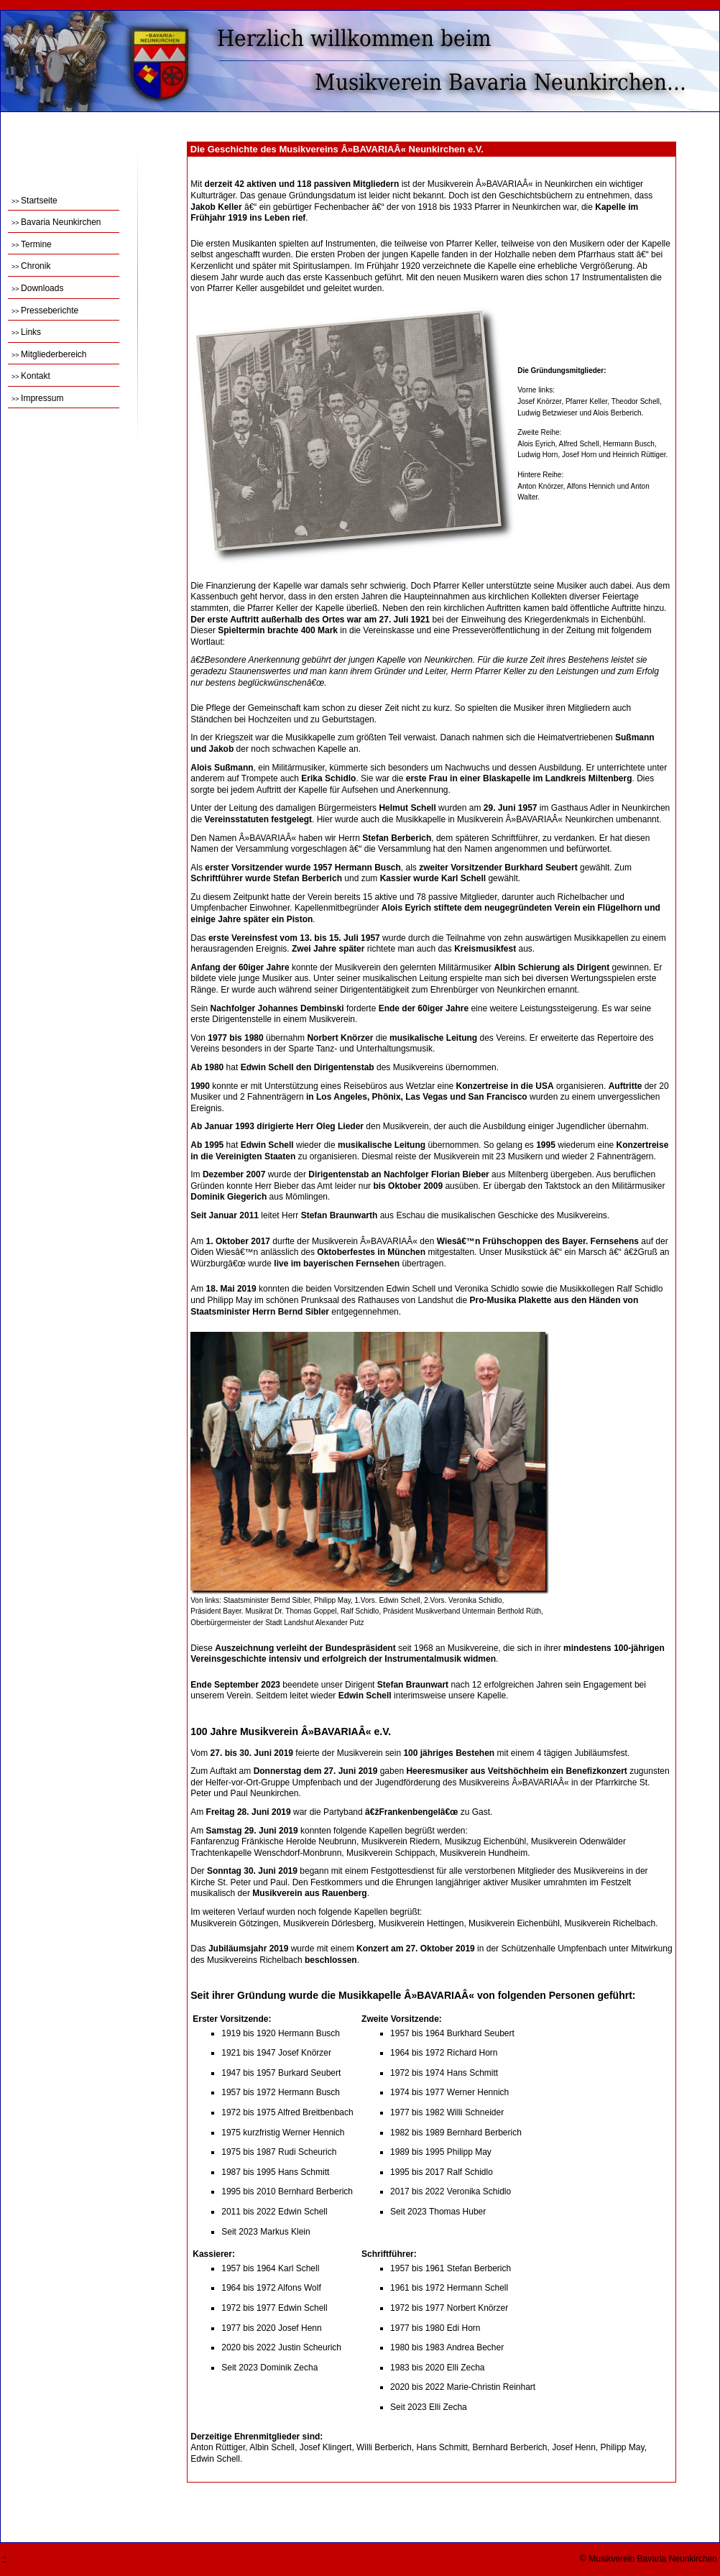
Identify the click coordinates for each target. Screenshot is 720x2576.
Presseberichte (44, 310)
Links (26, 332)
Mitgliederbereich (48, 354)
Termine (31, 244)
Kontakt (30, 376)
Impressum (37, 398)
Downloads (37, 288)
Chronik (30, 266)
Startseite (34, 201)
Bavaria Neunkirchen (56, 222)
